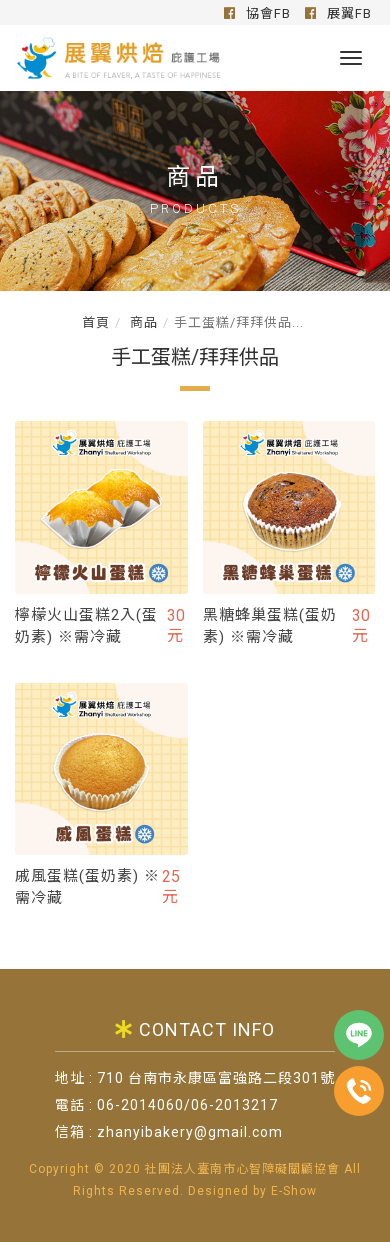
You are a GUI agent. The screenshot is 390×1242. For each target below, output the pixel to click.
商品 (142, 322)
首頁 (96, 322)
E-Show (294, 1191)
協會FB (257, 13)
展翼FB (338, 13)
